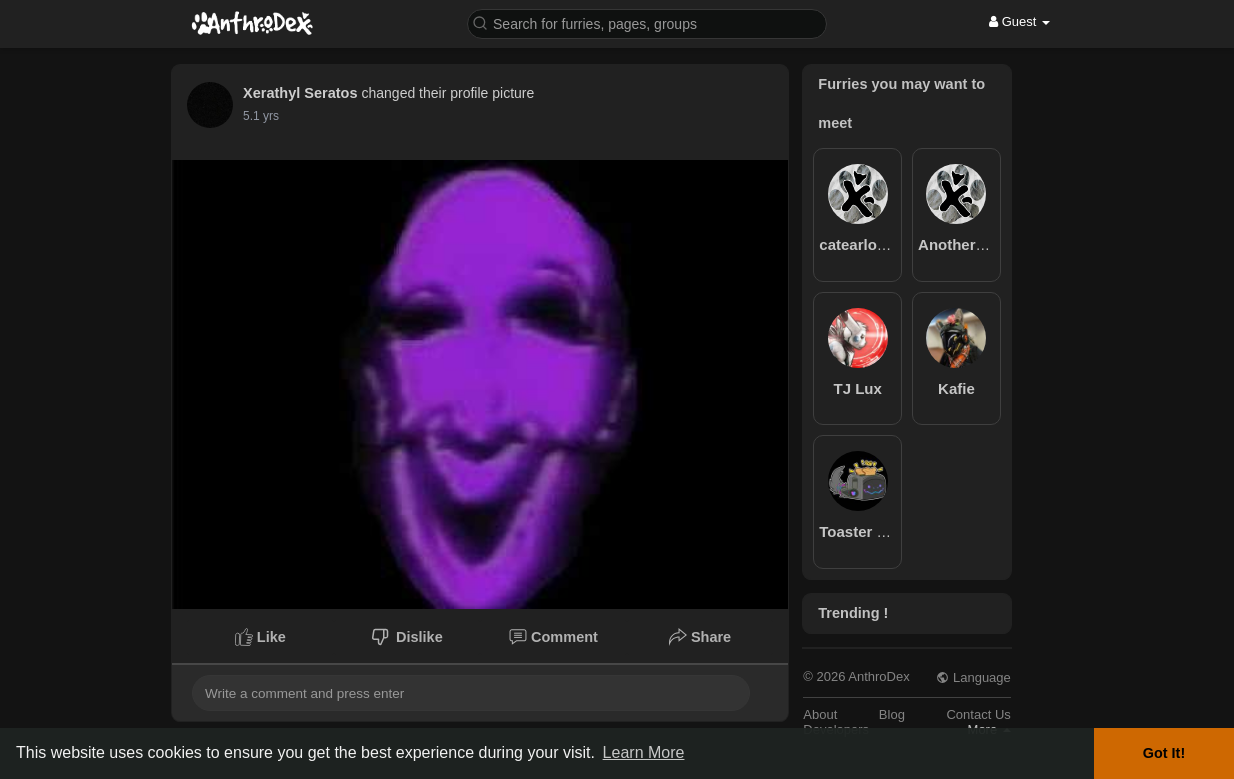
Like (260, 637)
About (820, 714)
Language (973, 677)
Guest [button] (1019, 21)
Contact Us (978, 714)
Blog (892, 714)
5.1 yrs (261, 116)
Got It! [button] (1164, 753)
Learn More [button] (644, 752)
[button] (647, 22)
